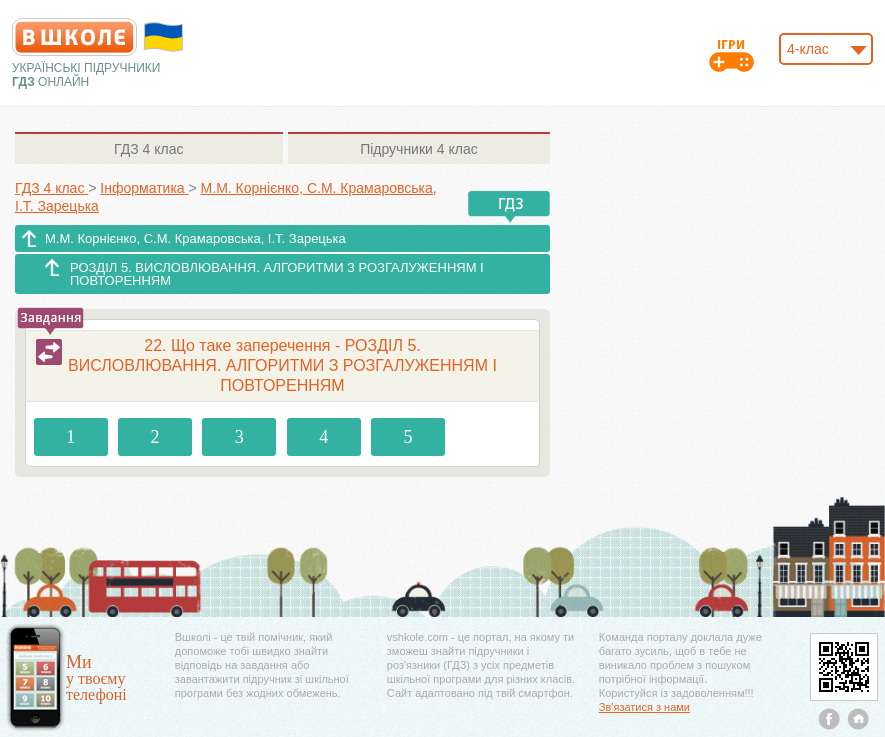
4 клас (148, 149)
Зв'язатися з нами (644, 707)
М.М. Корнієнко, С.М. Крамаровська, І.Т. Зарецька (195, 238)
